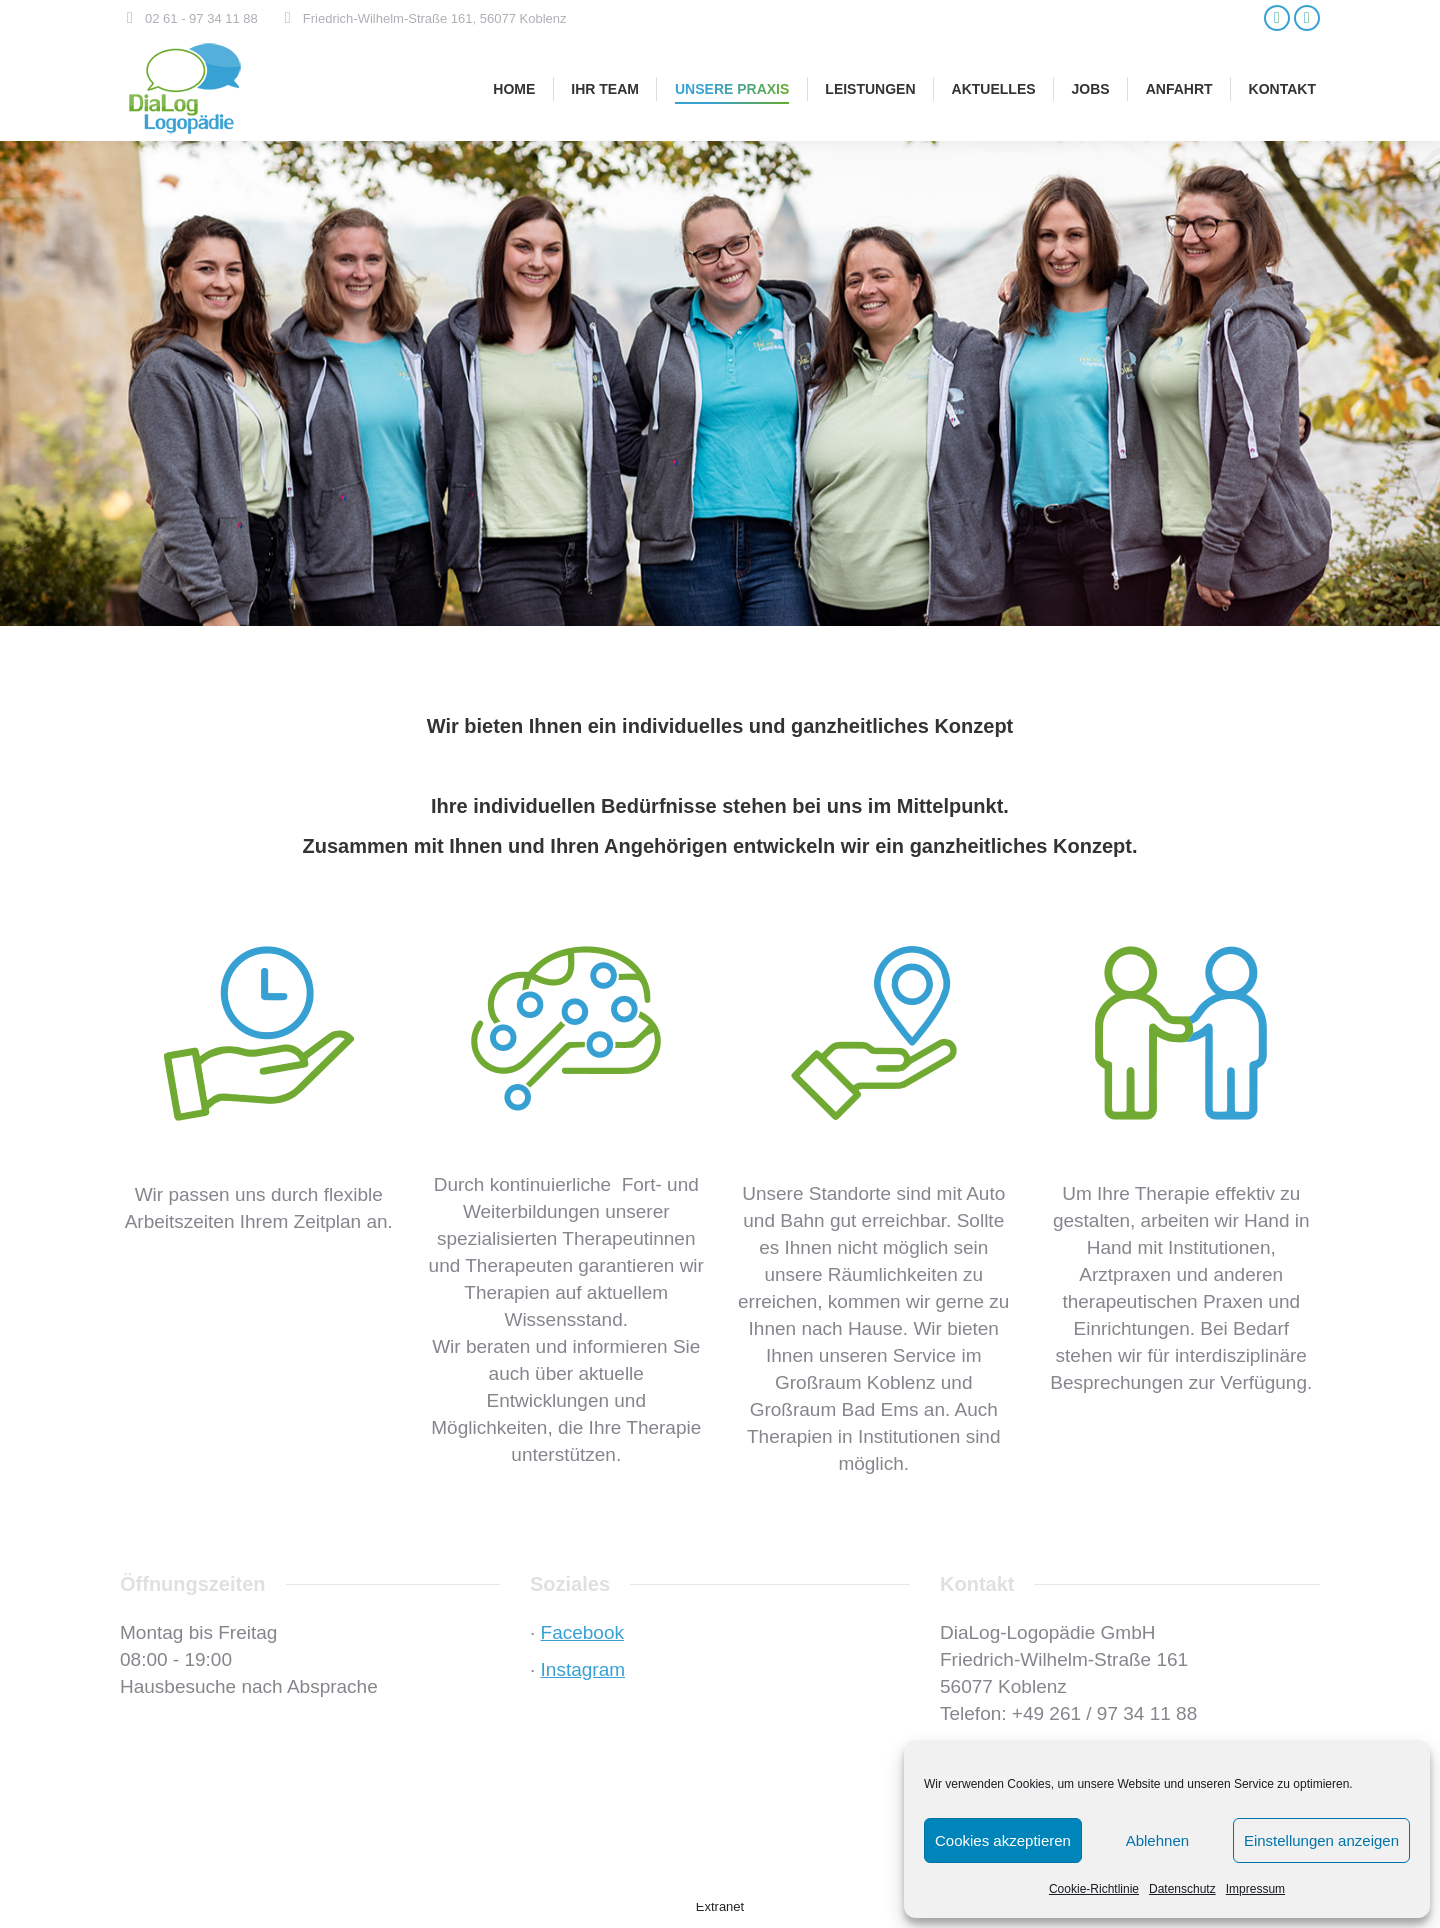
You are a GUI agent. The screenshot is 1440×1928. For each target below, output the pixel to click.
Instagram (583, 1669)
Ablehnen (1157, 1840)
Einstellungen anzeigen (1321, 1840)
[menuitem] (514, 89)
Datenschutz (1182, 1889)
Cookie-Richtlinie (1094, 1889)
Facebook (582, 1632)
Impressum (1255, 1889)
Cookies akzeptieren (1003, 1840)
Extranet (720, 1906)
